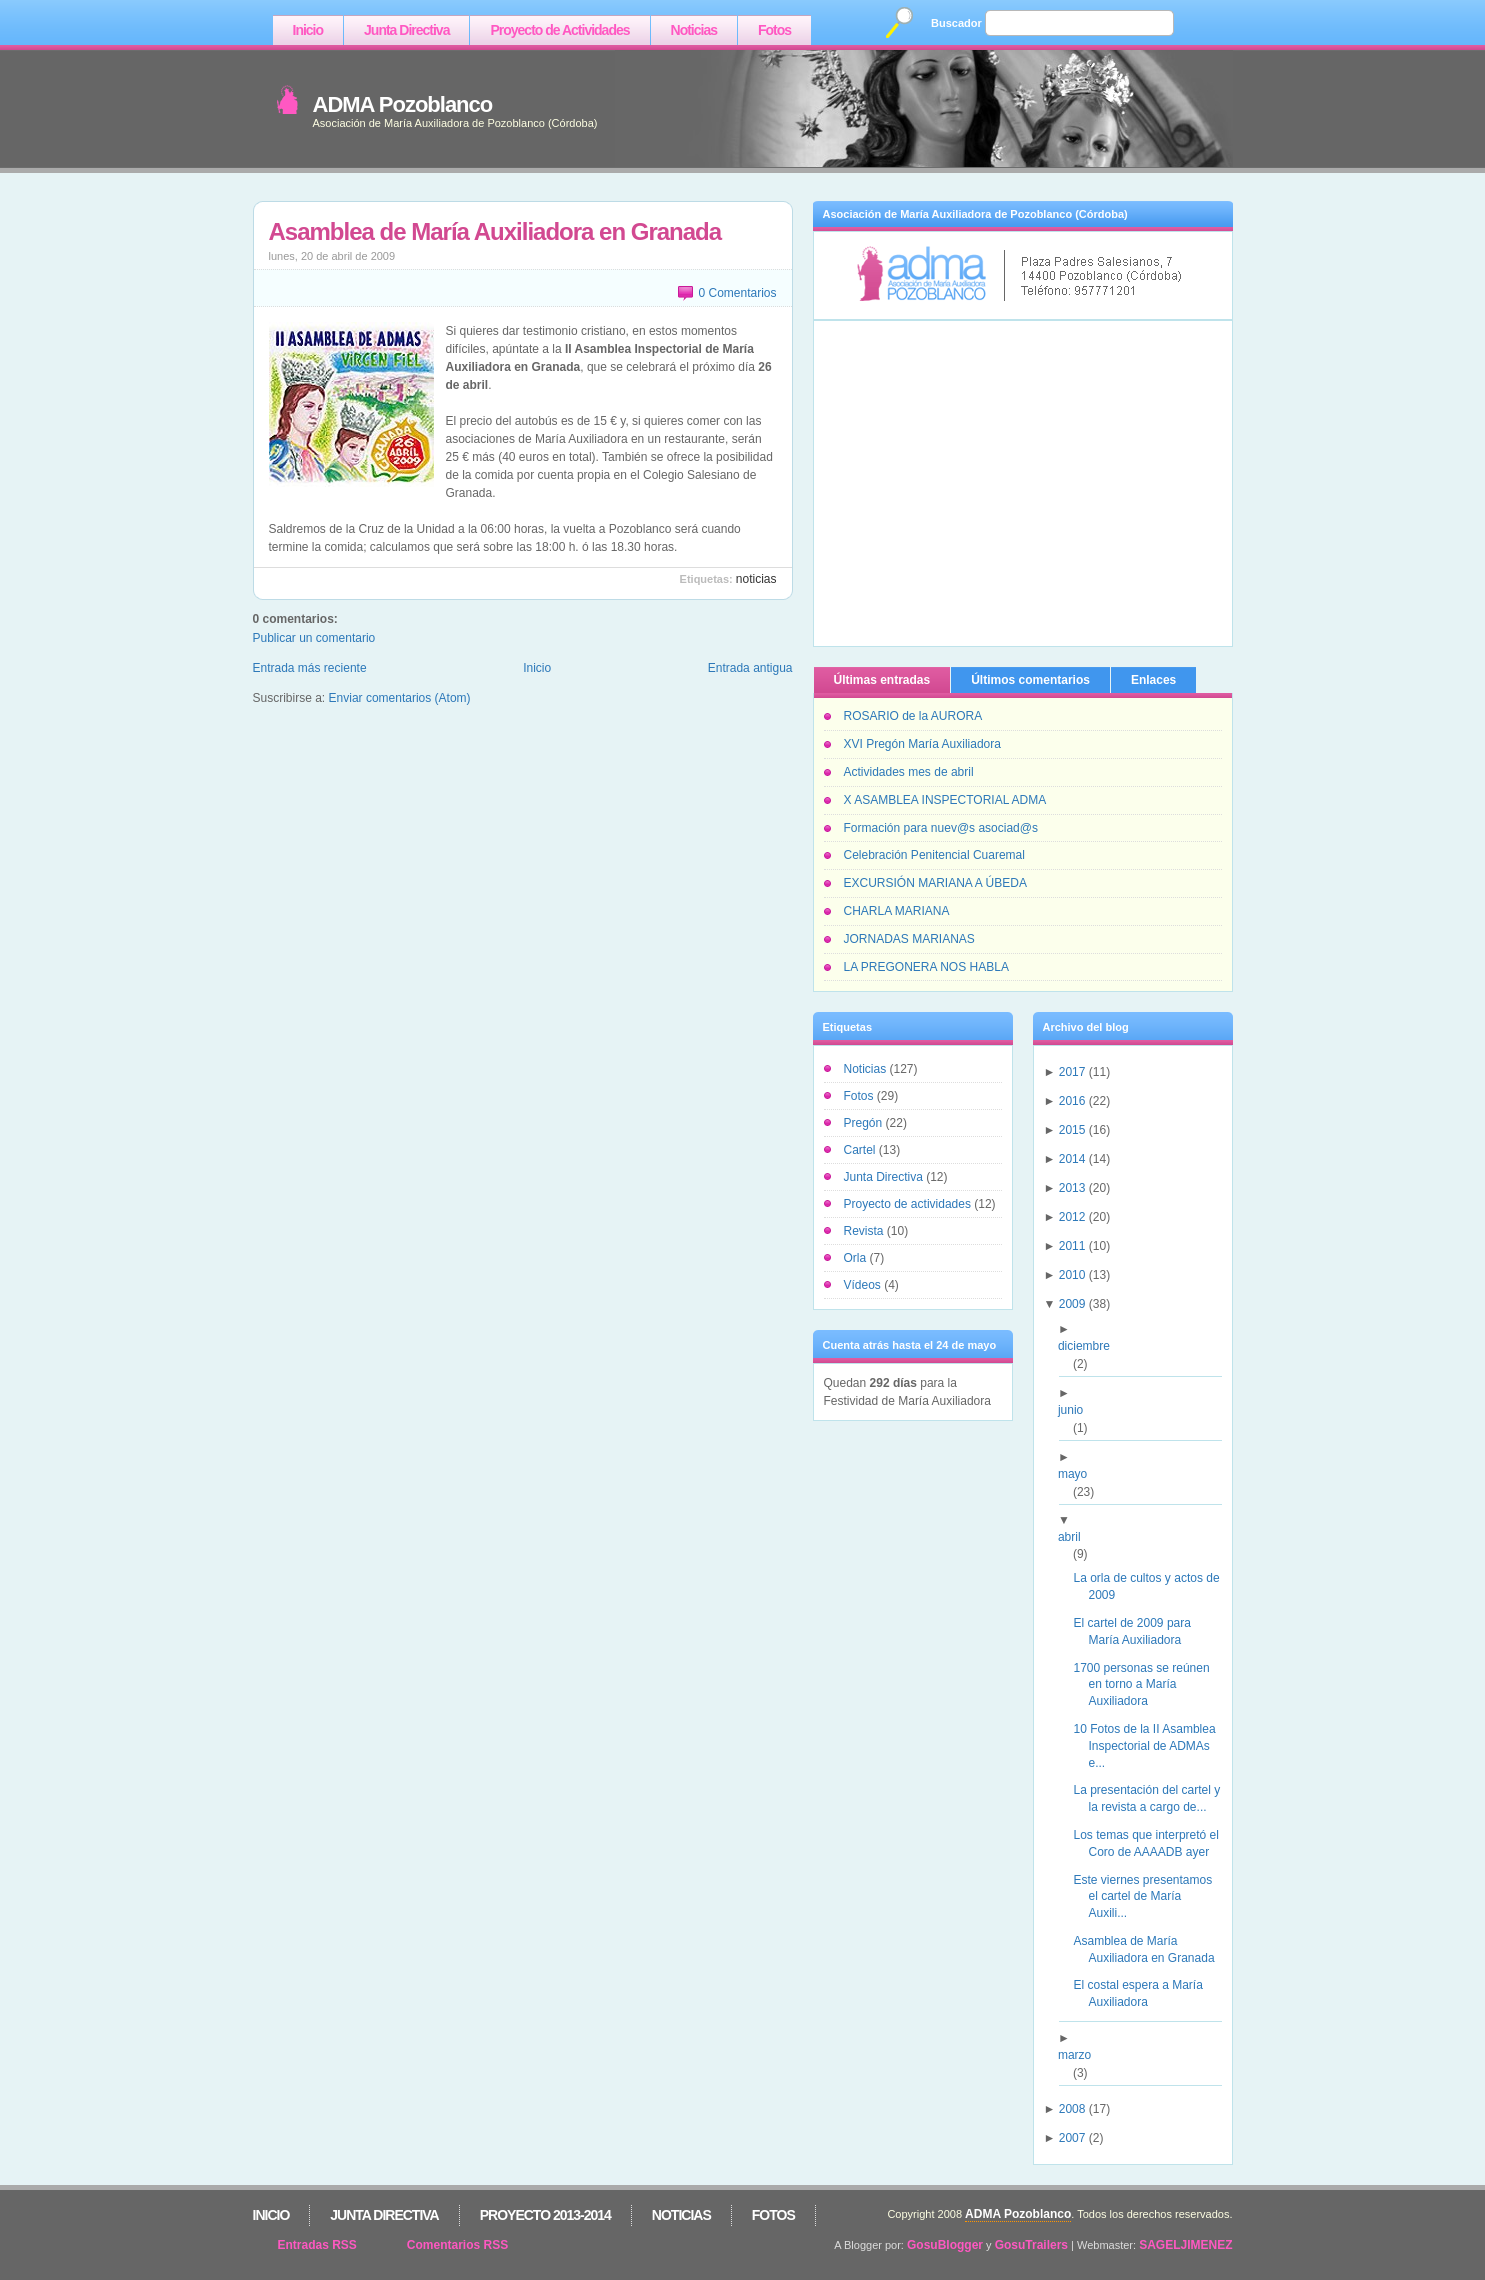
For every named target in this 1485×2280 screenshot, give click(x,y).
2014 (1072, 1159)
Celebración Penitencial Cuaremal (934, 855)
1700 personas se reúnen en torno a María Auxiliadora (1148, 1685)
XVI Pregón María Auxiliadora (922, 744)
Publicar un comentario (314, 638)
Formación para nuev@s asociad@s (941, 828)
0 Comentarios (737, 293)
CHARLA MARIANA (897, 911)
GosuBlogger (945, 2245)
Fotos (774, 30)
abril (1077, 1537)
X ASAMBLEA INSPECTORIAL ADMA (945, 800)
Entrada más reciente (310, 668)
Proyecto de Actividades (559, 30)
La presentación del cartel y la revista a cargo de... (1154, 1798)
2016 (1072, 1101)
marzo (1082, 2055)
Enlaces (1153, 680)
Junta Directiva (406, 30)
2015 (1072, 1130)
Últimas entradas (882, 680)
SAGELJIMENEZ (1185, 2245)
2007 (1072, 2138)
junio (1078, 1410)
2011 (1072, 1246)
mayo (1080, 1474)
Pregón (865, 1123)
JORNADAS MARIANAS (909, 939)
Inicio (308, 30)
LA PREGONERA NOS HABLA (926, 967)
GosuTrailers (1031, 2245)
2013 (1072, 1188)
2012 (1072, 1217)
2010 (1072, 1275)
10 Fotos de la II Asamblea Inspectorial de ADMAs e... (1151, 1746)
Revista (865, 1231)
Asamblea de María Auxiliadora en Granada (495, 231)
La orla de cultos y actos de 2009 (1153, 1586)
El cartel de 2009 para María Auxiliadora (1139, 1631)
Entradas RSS (317, 2245)
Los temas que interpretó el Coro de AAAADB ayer (1153, 1843)
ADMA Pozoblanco (403, 104)
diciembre (1091, 1346)
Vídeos (864, 1285)
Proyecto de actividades (909, 1204)
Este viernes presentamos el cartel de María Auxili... (1150, 1897)
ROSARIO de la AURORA (913, 716)
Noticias (694, 30)
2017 (1072, 1072)
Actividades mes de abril (909, 772)
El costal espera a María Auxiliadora (1145, 1993)
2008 (1072, 2109)
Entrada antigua (750, 668)
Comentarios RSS (457, 2245)
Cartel (861, 1150)
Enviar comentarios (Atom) (400, 698)
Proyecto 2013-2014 (545, 2215)
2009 (1072, 1304)
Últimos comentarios (1030, 680)
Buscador (956, 23)
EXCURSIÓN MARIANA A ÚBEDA (935, 883)
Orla (857, 1258)
